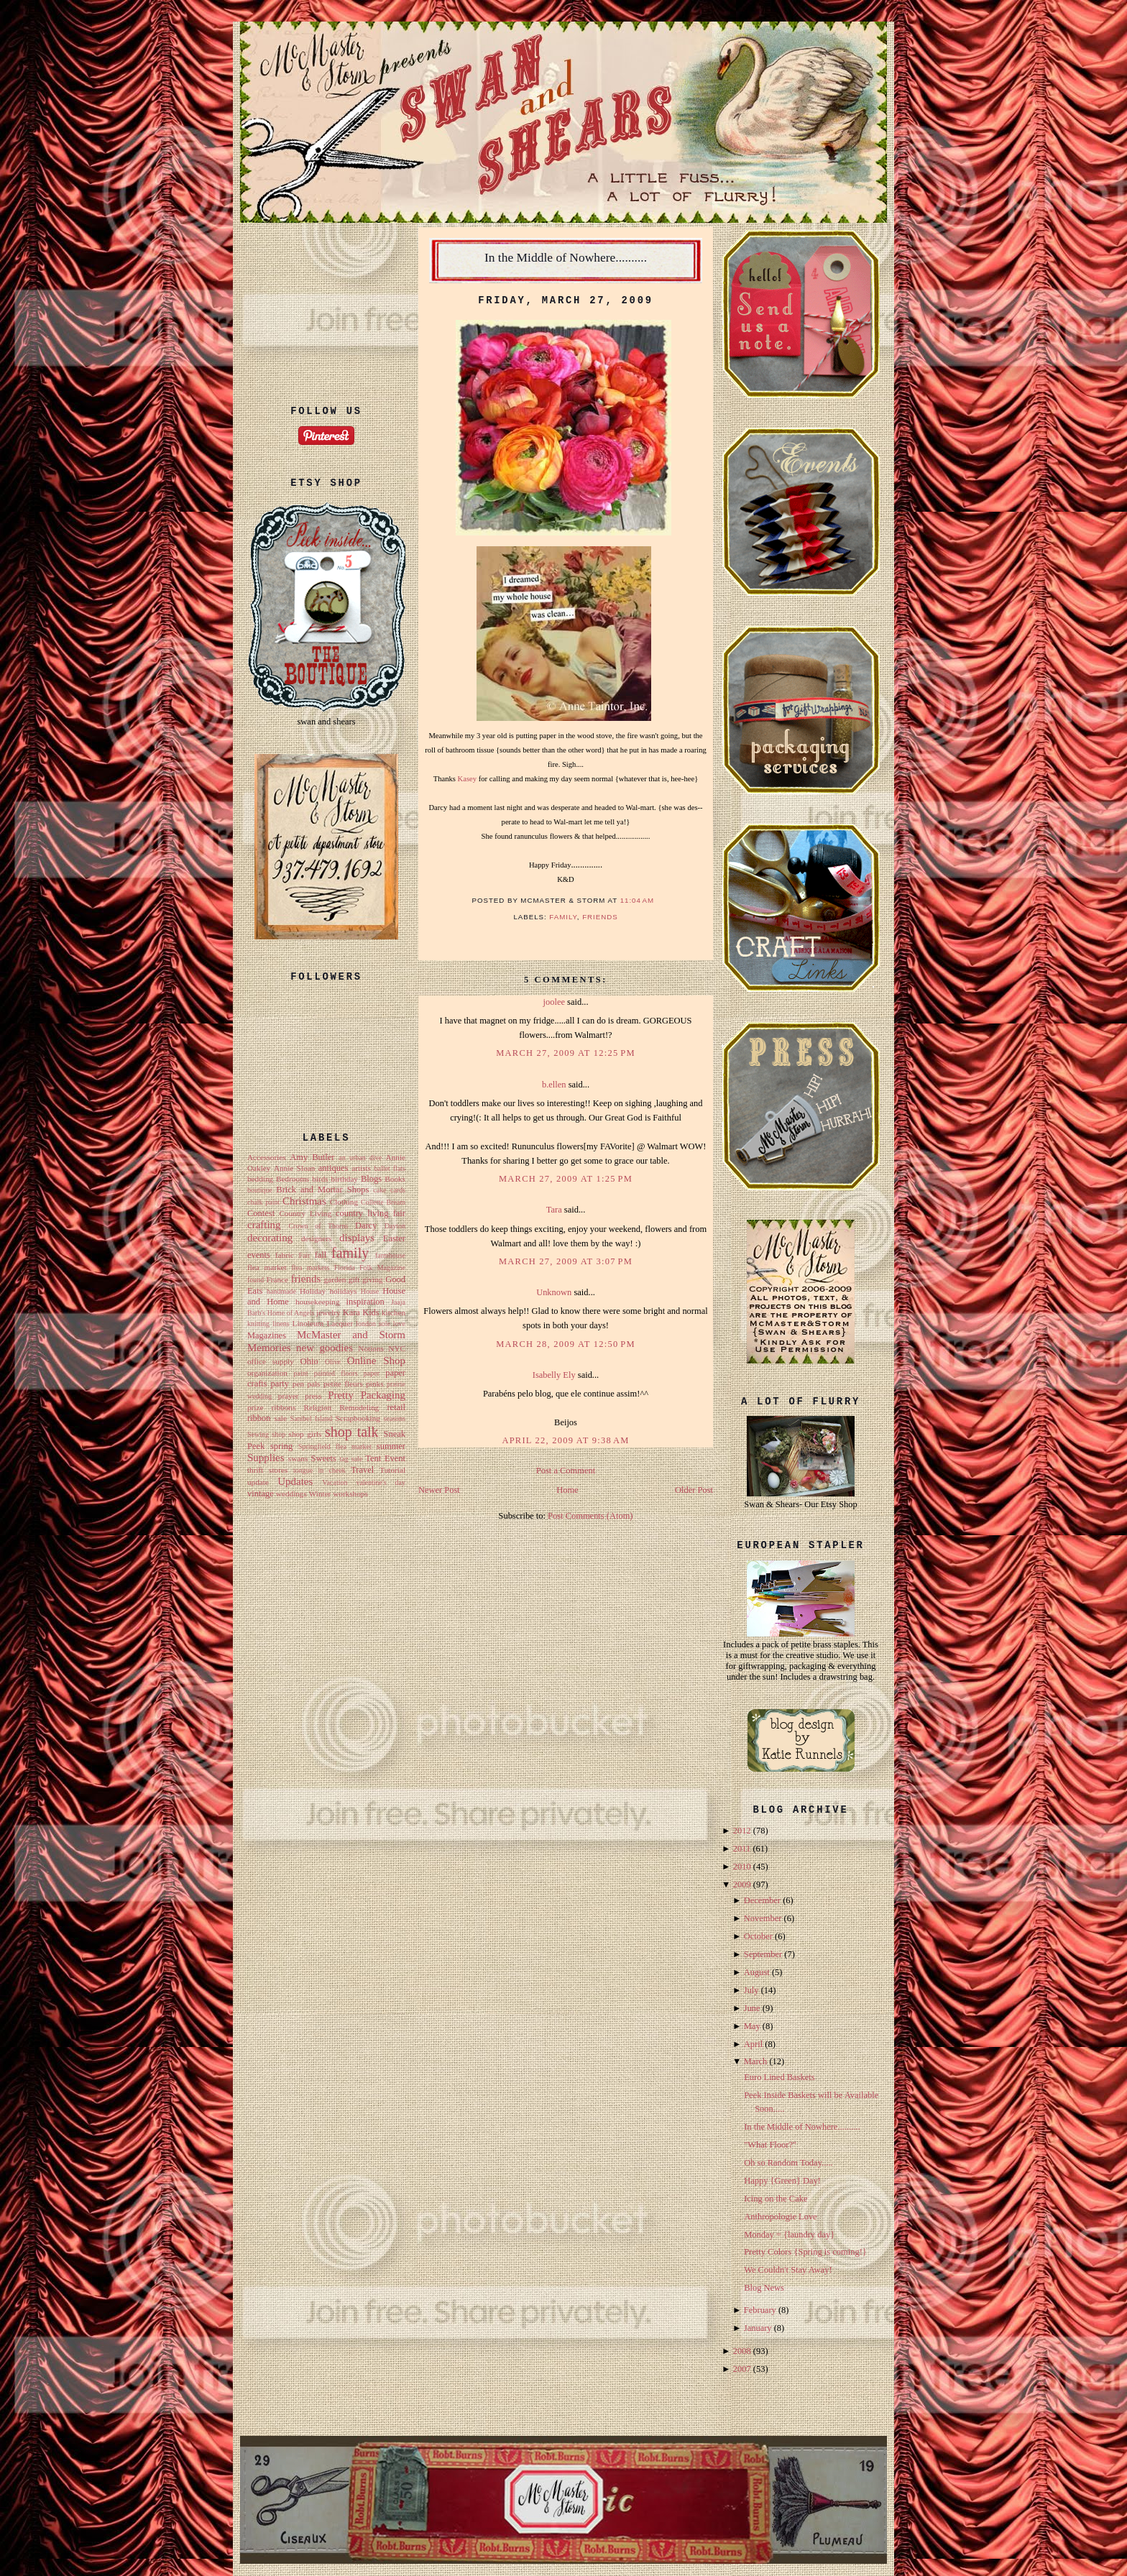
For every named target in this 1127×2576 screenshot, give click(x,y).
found (255, 1280)
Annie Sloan (294, 1168)
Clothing (344, 1201)
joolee (553, 1002)
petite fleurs (343, 1383)
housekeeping (317, 1301)
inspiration (365, 1302)
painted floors (336, 1373)
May (752, 2026)
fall (321, 1255)
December (762, 1900)
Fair (304, 1255)
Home (567, 1490)
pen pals (307, 1383)
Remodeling (359, 1407)
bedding (260, 1178)
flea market (267, 1267)
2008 (742, 2351)
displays (356, 1237)
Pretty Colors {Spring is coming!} (805, 2252)
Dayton (395, 1226)
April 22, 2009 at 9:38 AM (565, 1440)
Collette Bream (383, 1202)
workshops (350, 1493)
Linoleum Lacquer (323, 1323)
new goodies (324, 1347)
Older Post (694, 1490)
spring (281, 1446)
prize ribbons (271, 1407)
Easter (394, 1238)
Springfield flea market (335, 1446)
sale (281, 1418)
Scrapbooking (358, 1418)
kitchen (393, 1312)
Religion (317, 1407)
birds (320, 1178)
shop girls (305, 1434)
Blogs (371, 1179)
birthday (344, 1178)
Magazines (266, 1335)
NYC (396, 1348)
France (278, 1279)
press (313, 1396)
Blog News (764, 2288)
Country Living (305, 1213)
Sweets (323, 1458)
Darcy (366, 1225)
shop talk (352, 1432)
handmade (281, 1291)
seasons (394, 1418)
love (399, 1324)
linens (281, 1324)
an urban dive (360, 1158)
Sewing (258, 1434)
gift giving (366, 1279)
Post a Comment (565, 1471)
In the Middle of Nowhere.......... (565, 257)
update (258, 1482)
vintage (260, 1494)
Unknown (553, 1292)
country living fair (370, 1213)
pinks (374, 1383)
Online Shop (376, 1360)
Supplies (266, 1457)
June (752, 2008)
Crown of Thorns (318, 1226)
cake (379, 1190)
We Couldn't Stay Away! (788, 2270)
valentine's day (380, 1482)
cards (397, 1190)
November (763, 1918)
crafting (264, 1224)
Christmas (304, 1201)
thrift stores (267, 1470)
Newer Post (439, 1490)
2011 (741, 1849)
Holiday (313, 1291)
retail (396, 1407)
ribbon (259, 1418)
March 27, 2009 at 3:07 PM (565, 1261)
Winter (320, 1493)
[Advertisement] (326, 302)
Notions (371, 1348)
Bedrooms (292, 1178)
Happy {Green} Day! (782, 2181)
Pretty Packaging (366, 1395)
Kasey (467, 779)
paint (300, 1373)
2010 (742, 1867)
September (763, 1954)
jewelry (328, 1312)
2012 (742, 1831)
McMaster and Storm (351, 1334)
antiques (333, 1168)
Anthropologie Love (780, 2217)
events (258, 1255)
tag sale (351, 1459)
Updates (295, 1481)
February (760, 2310)
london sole (373, 1324)
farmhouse (390, 1255)
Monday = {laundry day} (789, 2235)
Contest (261, 1213)
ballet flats (389, 1168)
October (758, 1936)
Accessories (266, 1157)
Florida (344, 1267)
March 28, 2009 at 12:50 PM (565, 1344)
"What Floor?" (770, 2145)
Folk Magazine (382, 1267)
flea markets (310, 1267)
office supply (270, 1361)
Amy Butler (312, 1157)
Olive (333, 1362)
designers (316, 1238)
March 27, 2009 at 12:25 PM (565, 1053)
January (758, 2328)
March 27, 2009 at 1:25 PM (565, 1179)
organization (267, 1372)
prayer (288, 1396)
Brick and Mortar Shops (322, 1189)
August (757, 1972)
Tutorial (392, 1470)
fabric (284, 1255)
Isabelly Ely (554, 1375)
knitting (258, 1324)
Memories (269, 1347)
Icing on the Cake (775, 2199)
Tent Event (385, 1458)
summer (391, 1446)
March (756, 2061)
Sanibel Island (311, 1418)
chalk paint (263, 1202)
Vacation (335, 1482)
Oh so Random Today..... (788, 2163)
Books (395, 1178)
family (350, 1253)
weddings (291, 1493)
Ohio (309, 1361)
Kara (351, 1312)
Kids (371, 1312)
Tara (554, 1210)
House (370, 1291)
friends (306, 1278)
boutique (259, 1190)
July (751, 1990)
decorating (270, 1237)
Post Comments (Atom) (590, 1516)
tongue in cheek (319, 1470)
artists (361, 1168)
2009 (742, 1885)
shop (278, 1434)
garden (335, 1279)
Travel (362, 1470)
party (279, 1384)
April (753, 2044)
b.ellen (554, 1085)
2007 (742, 2369)
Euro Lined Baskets (779, 2077)
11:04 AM (637, 900)
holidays (342, 1291)
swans (298, 1458)
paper (372, 1373)
